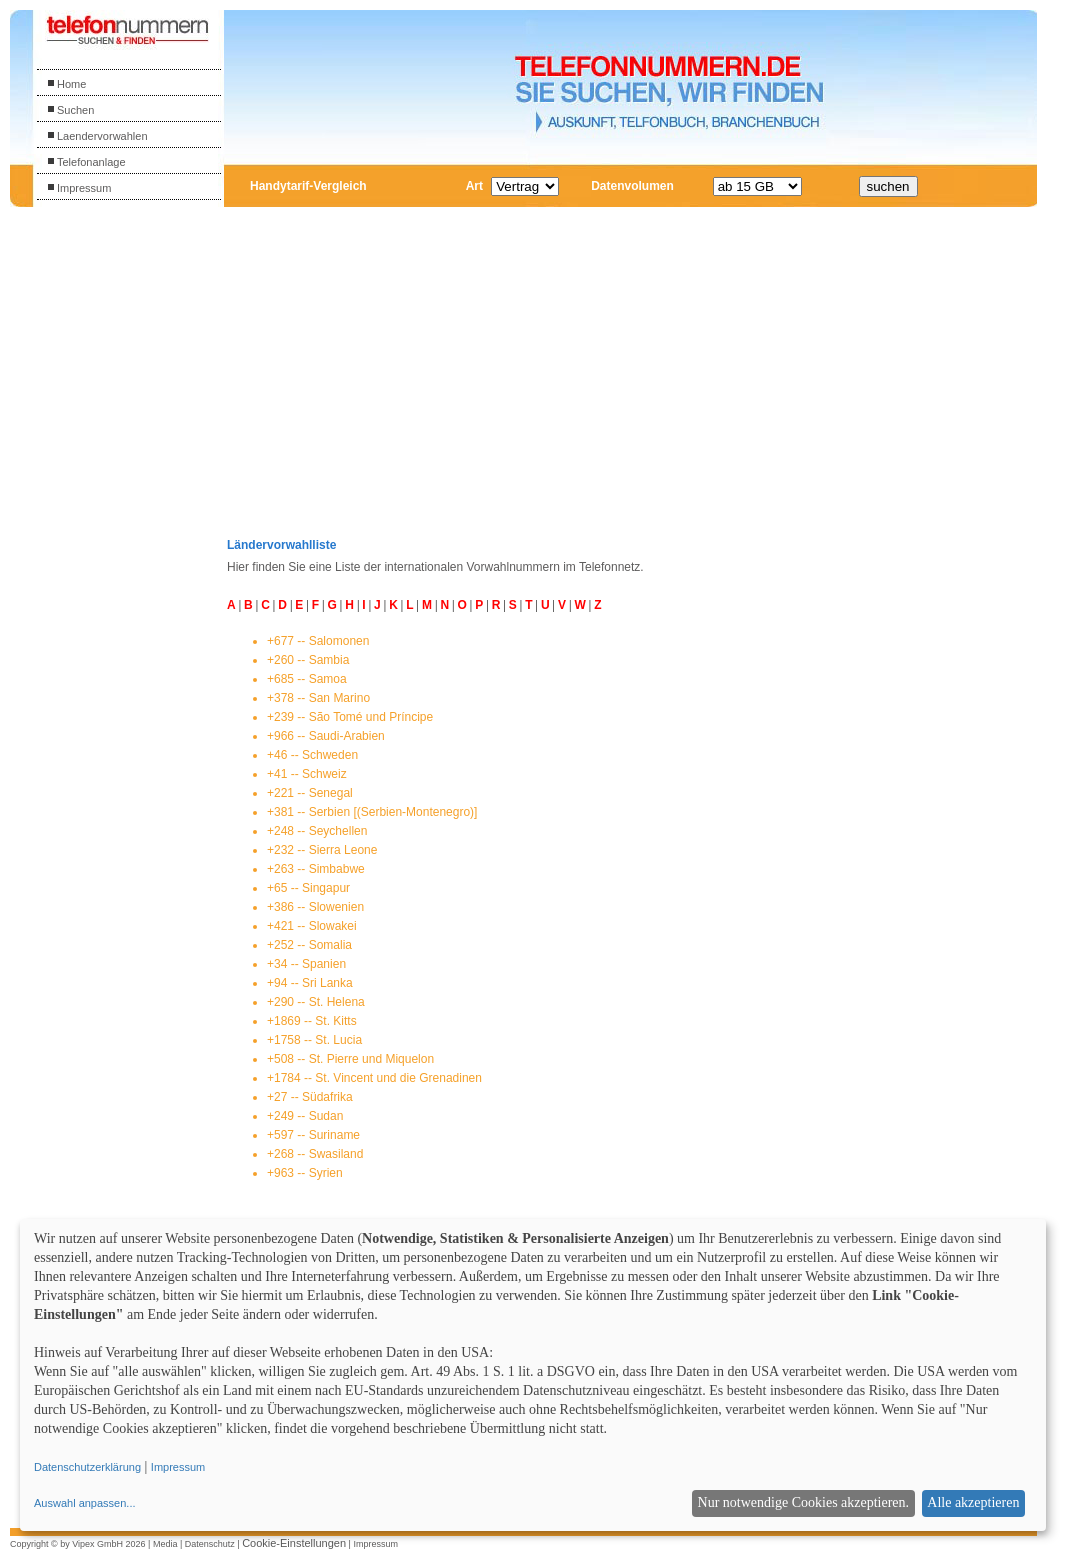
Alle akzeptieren (973, 1502)
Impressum (79, 188)
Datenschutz (210, 1544)
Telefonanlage (86, 162)
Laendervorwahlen (97, 136)
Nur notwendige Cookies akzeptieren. (804, 1502)
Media (165, 1544)
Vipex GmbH (97, 1544)
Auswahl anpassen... (85, 1503)
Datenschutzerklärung (87, 1467)
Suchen (70, 110)
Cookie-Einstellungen (294, 1543)
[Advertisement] (127, 519)
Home (66, 84)
